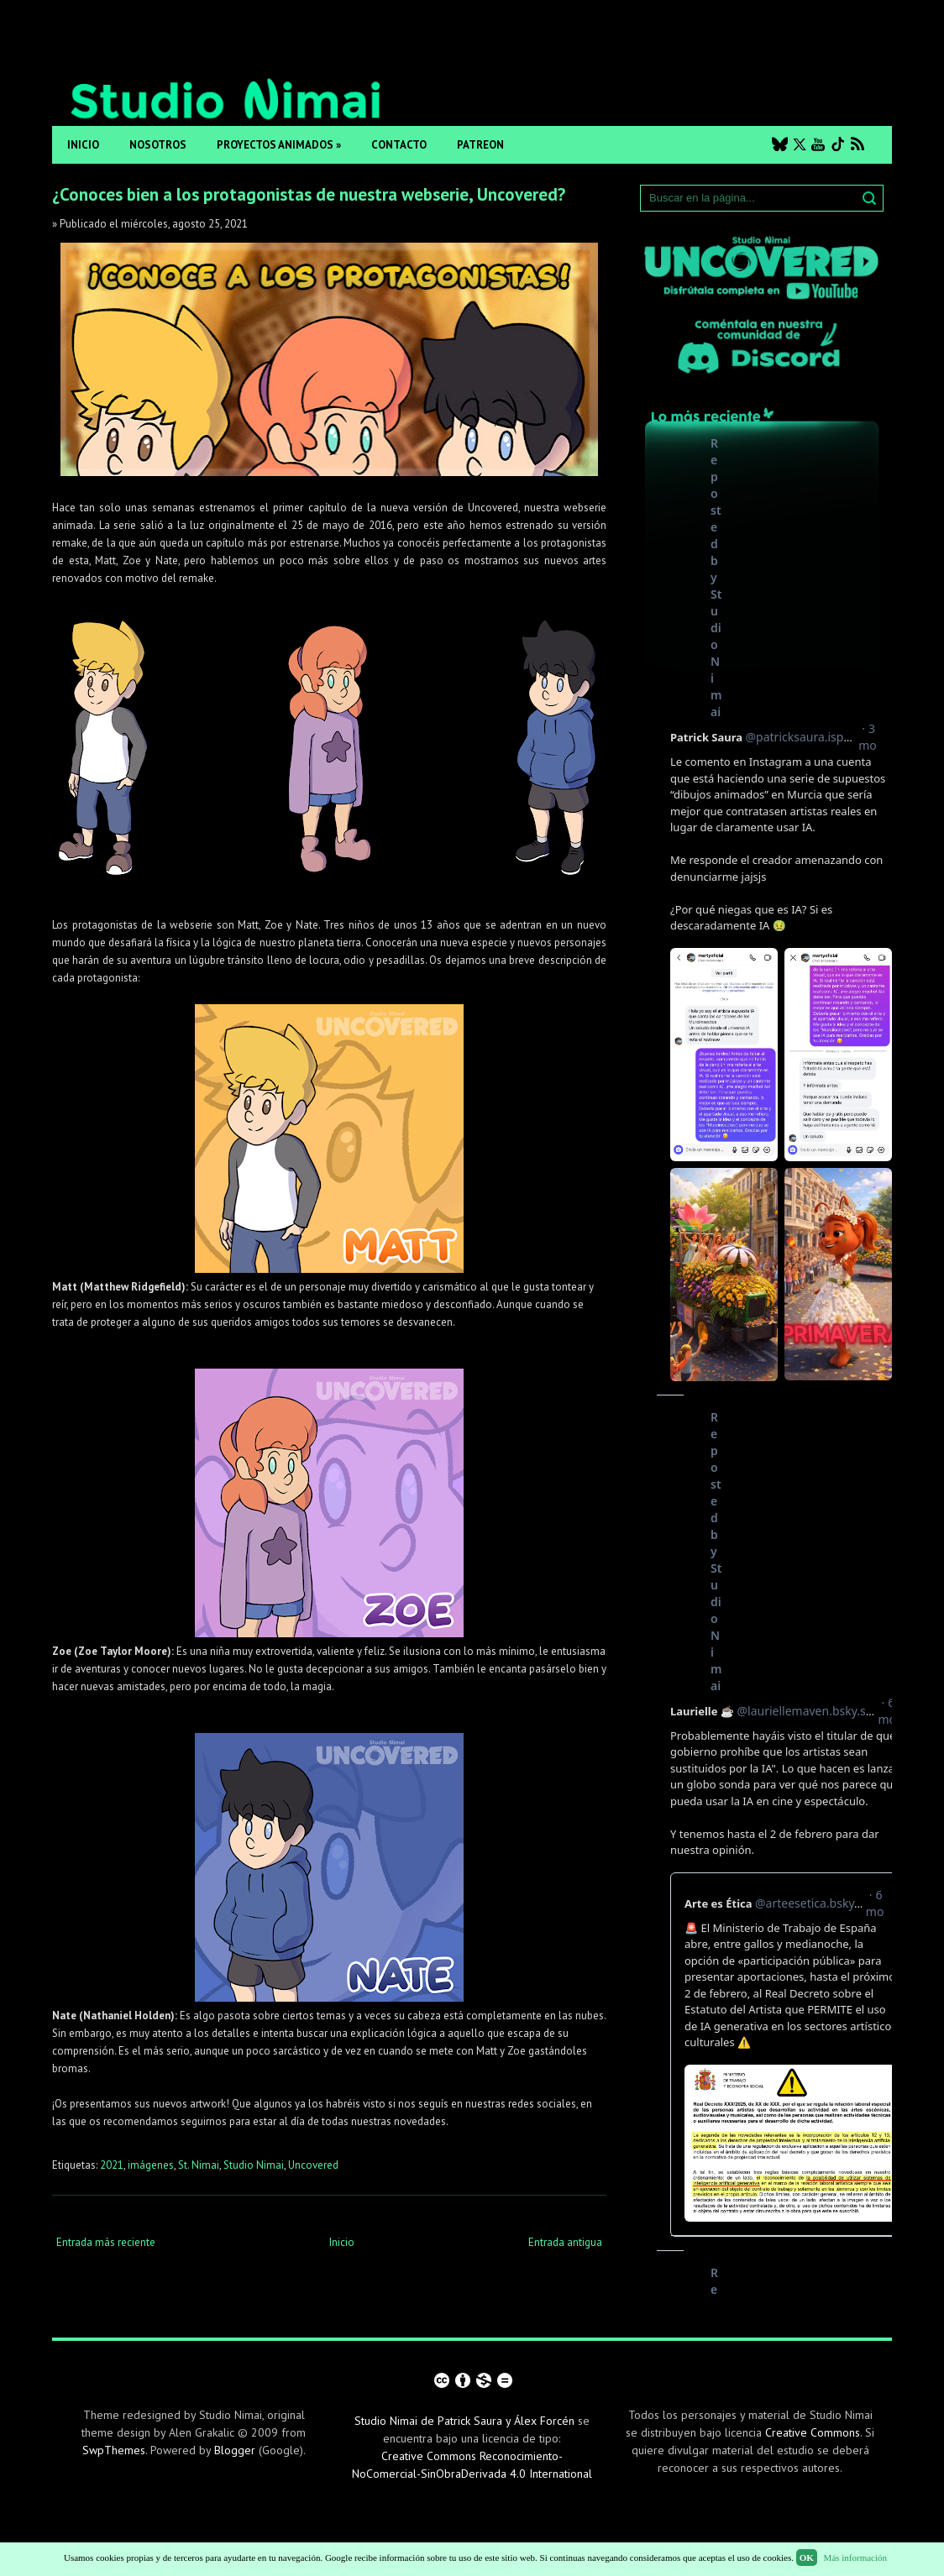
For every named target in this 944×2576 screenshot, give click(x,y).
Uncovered (313, 2165)
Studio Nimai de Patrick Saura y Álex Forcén (464, 2420)
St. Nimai (198, 2165)
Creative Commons (812, 2432)
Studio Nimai (253, 2165)
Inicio (83, 145)
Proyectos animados (279, 145)
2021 (111, 2165)
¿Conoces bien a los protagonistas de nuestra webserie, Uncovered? (308, 194)
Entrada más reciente (105, 2242)
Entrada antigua (565, 2242)
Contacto (399, 145)
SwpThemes (113, 2450)
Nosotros (157, 145)
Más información (855, 2557)
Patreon (480, 145)
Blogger (234, 2450)
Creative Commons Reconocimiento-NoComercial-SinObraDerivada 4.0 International (472, 2464)
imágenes (151, 2165)
